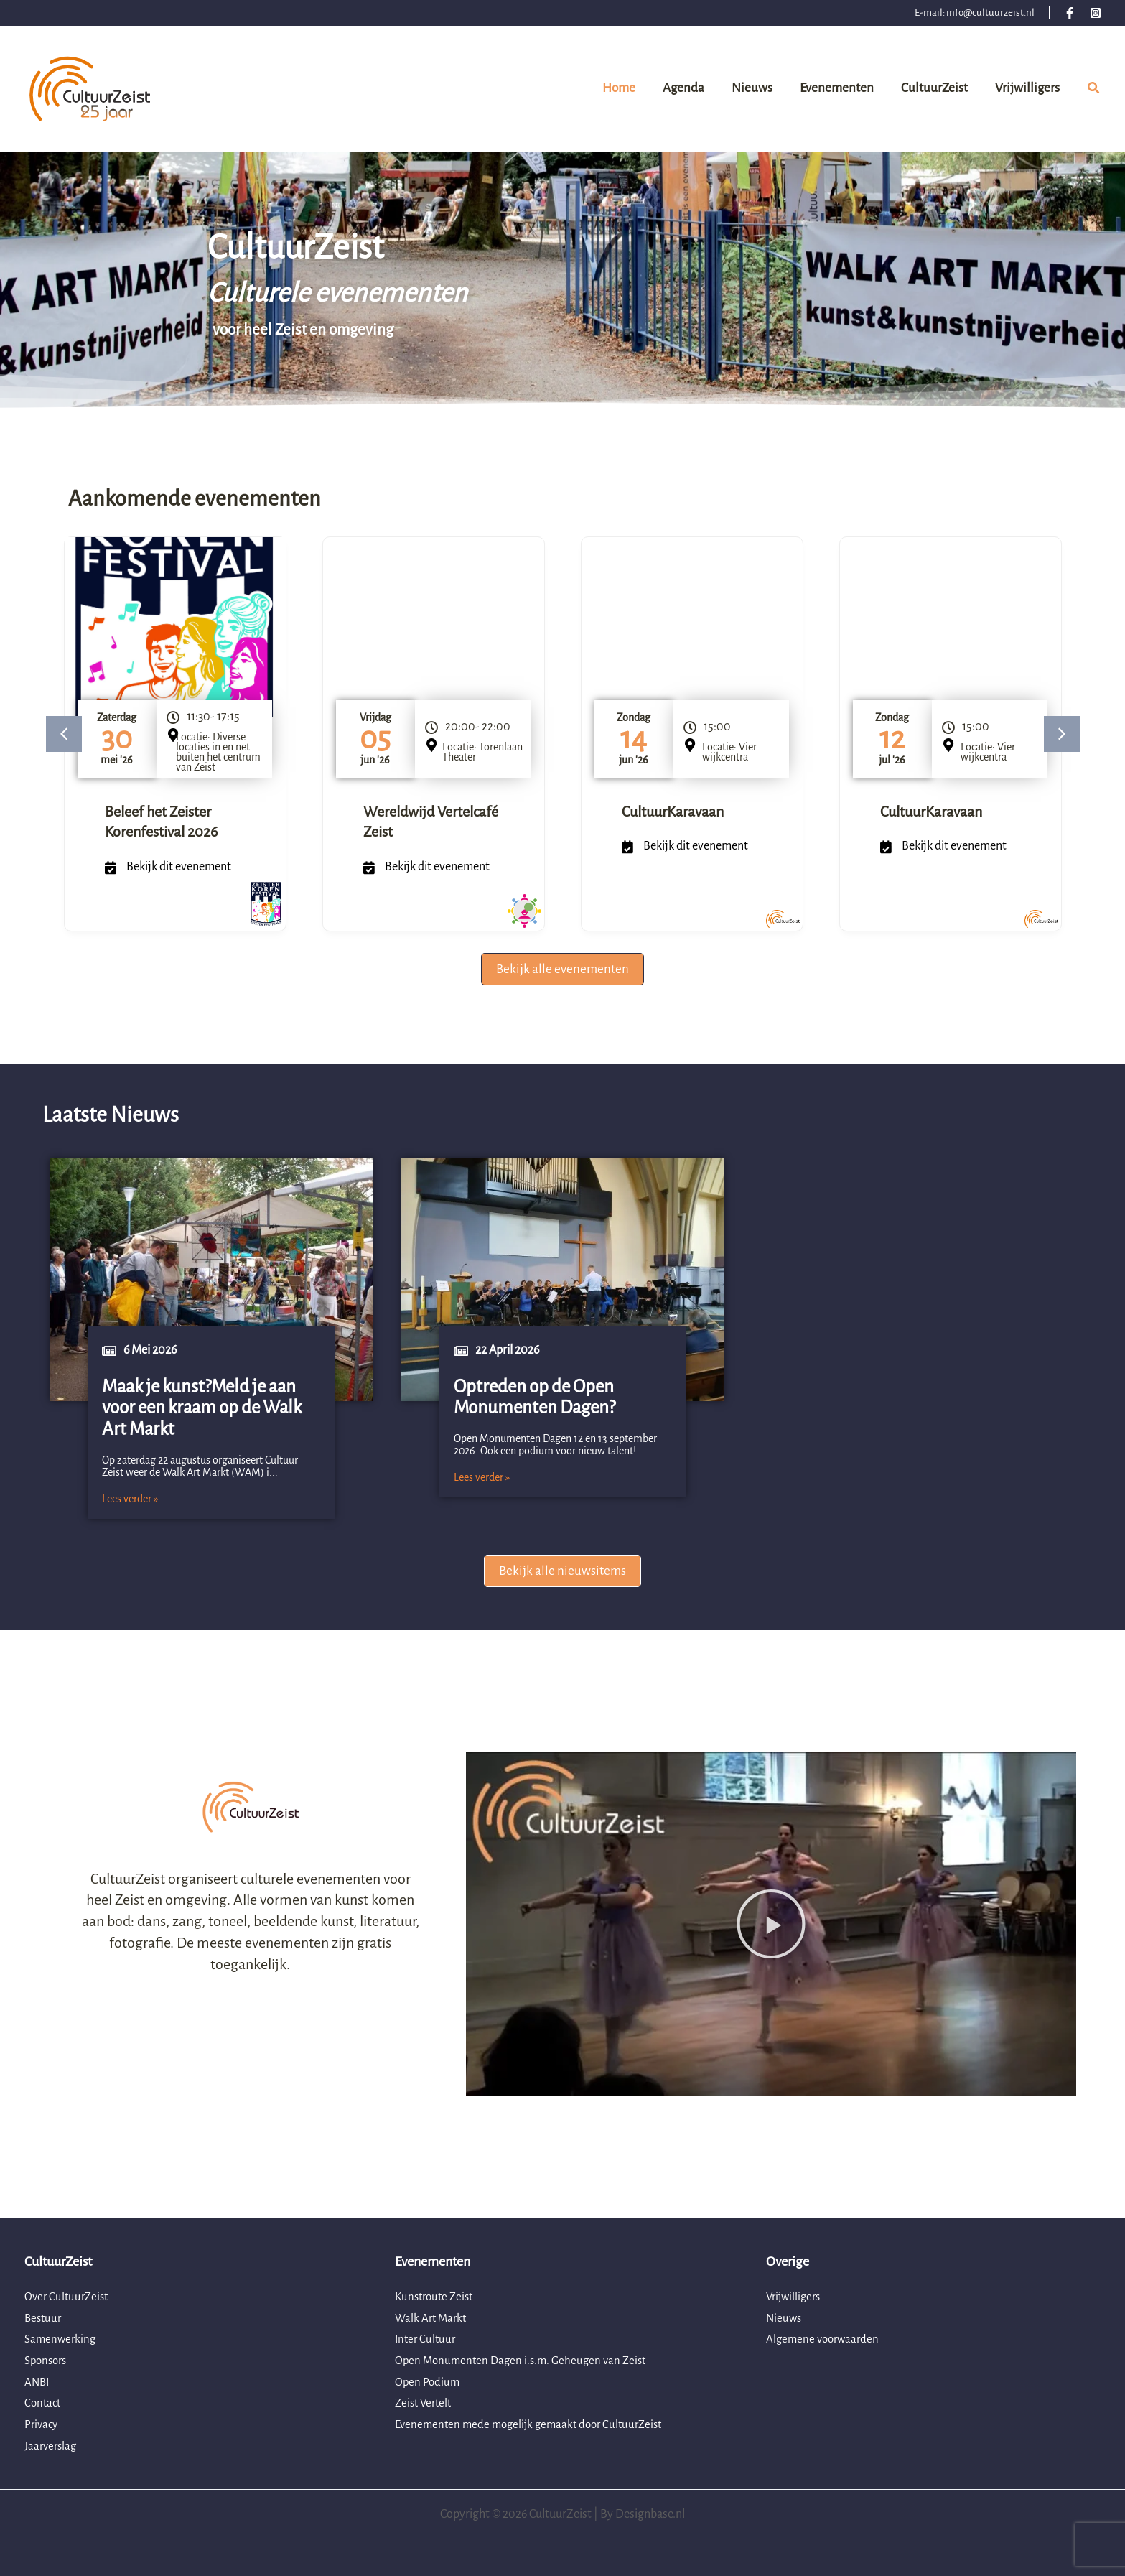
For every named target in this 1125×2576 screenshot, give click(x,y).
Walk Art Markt (432, 2318)
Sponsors (47, 2360)
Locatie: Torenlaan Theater (482, 752)
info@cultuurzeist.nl (990, 12)
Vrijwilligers (795, 2296)
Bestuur (44, 2318)
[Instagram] (1095, 13)
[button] (1094, 90)
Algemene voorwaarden (825, 2339)
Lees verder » (130, 1499)
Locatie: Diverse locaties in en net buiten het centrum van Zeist (218, 752)
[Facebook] (1069, 13)
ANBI (37, 2382)
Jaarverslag (52, 2446)
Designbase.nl (650, 2514)
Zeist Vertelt (425, 2402)
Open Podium (428, 2382)
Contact (43, 2402)
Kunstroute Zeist (437, 2296)
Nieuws (784, 2318)
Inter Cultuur (427, 2339)
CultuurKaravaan (673, 811)
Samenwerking (61, 2339)
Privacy (42, 2424)
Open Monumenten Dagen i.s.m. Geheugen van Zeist (525, 2360)
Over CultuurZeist (68, 2296)
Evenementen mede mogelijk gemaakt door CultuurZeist (535, 2424)
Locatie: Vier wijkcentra (729, 752)
